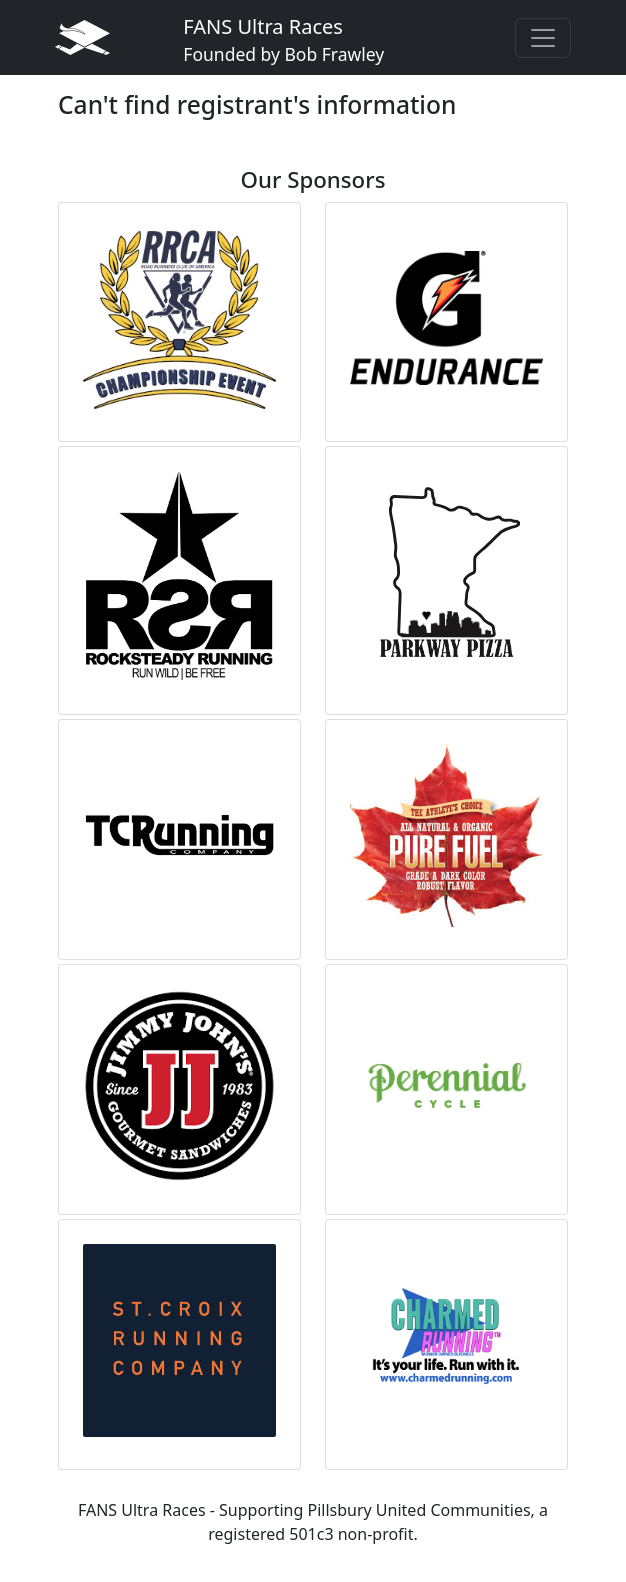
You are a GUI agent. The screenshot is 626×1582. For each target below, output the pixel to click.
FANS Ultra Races (283, 39)
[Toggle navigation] (543, 38)
